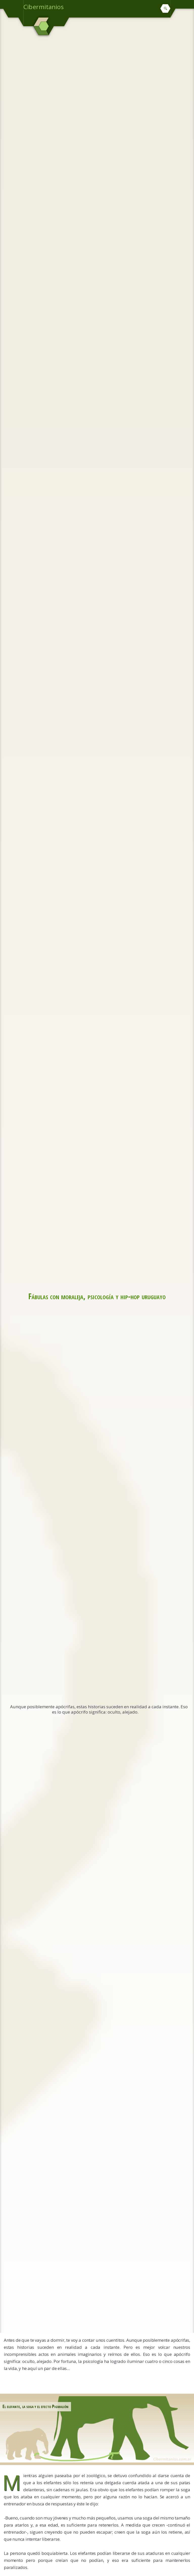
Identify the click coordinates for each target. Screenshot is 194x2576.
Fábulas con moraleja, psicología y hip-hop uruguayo (97, 1296)
